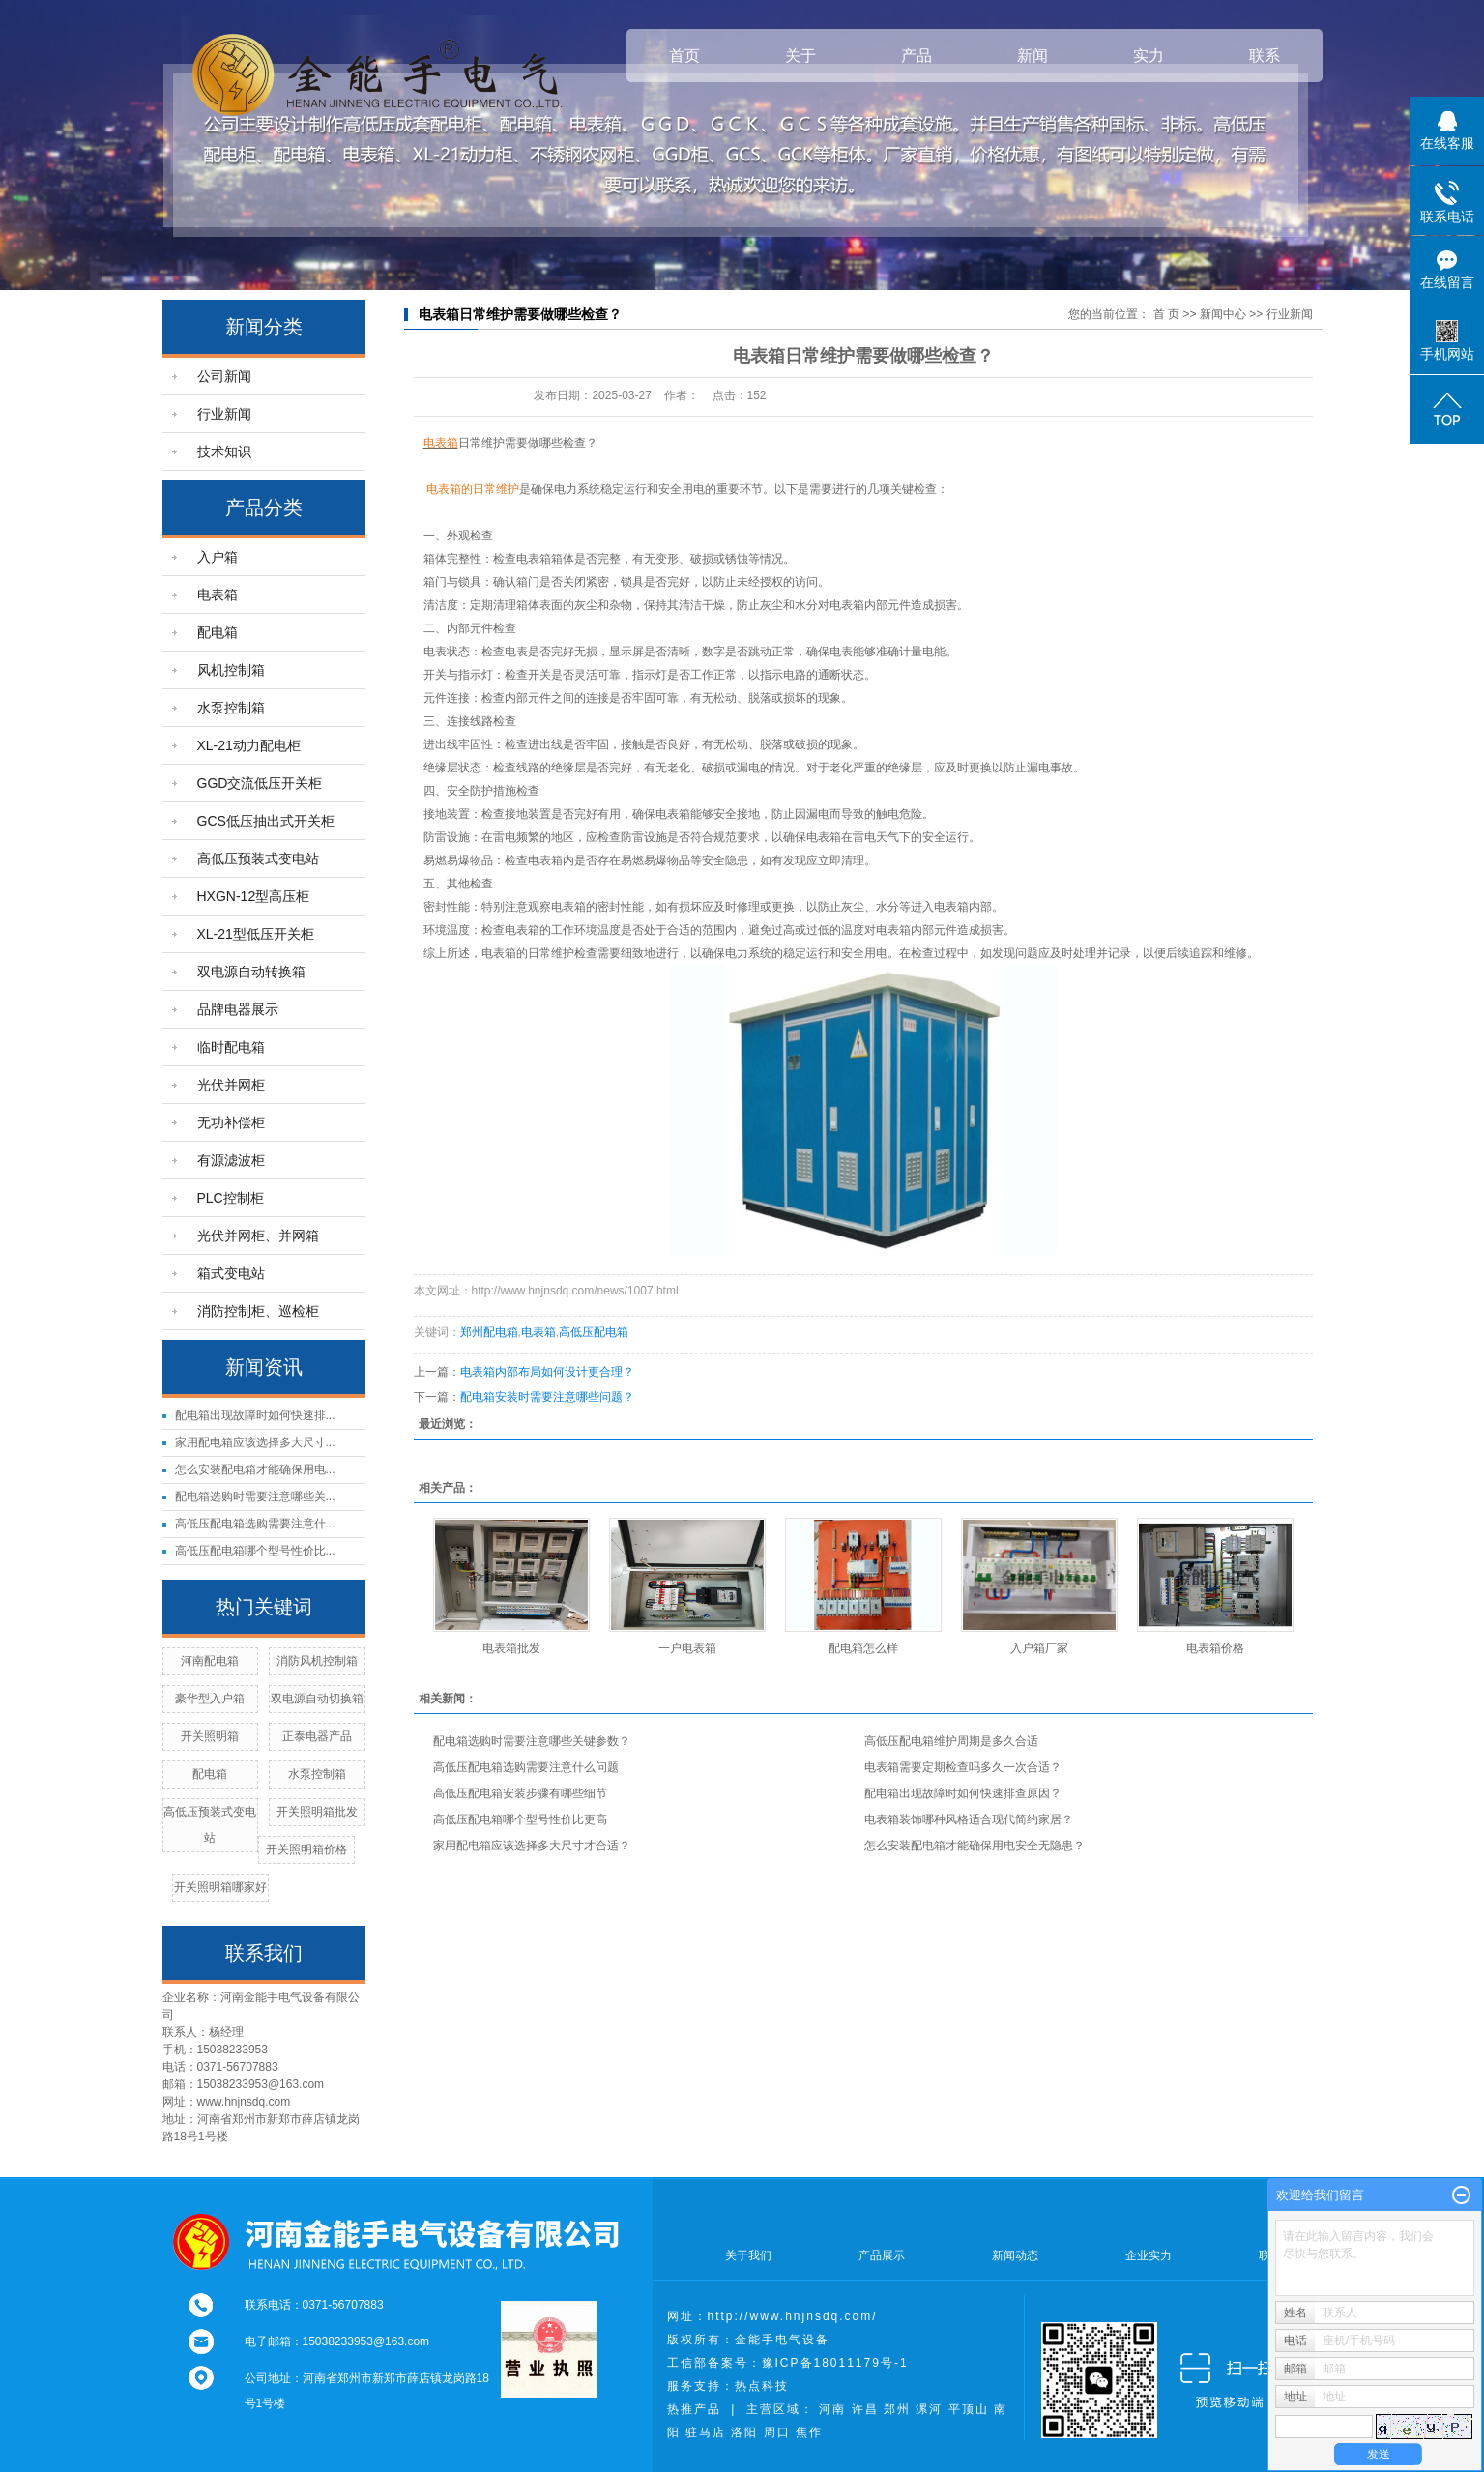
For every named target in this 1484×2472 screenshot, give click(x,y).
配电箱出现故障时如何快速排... (255, 1415)
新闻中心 (1223, 314)
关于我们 (748, 2255)
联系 (1264, 55)
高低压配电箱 (593, 1332)
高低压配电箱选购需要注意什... (255, 1523)
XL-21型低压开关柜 (255, 934)
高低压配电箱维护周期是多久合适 (951, 1741)
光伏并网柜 (231, 1084)
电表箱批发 (511, 1648)
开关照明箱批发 (317, 1811)
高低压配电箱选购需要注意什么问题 (526, 1767)
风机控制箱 (231, 670)
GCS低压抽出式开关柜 (266, 821)
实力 (1148, 55)
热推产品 (694, 2409)
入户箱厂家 (1039, 1648)
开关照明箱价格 (306, 1849)
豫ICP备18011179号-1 (835, 2363)
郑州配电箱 (489, 1332)
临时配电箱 (231, 1047)
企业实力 (1148, 2255)
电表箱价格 (1215, 1648)
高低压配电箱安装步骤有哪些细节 (520, 1793)
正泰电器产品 (317, 1736)
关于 (800, 55)
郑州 (897, 2409)
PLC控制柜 (230, 1198)
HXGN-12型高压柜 (253, 896)
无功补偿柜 (231, 1122)
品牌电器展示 (237, 1009)
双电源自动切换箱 (317, 1698)
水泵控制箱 (231, 707)
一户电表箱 (687, 1648)
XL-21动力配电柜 (249, 745)
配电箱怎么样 (863, 1648)
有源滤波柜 (231, 1160)
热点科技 (762, 2386)
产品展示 (881, 2255)
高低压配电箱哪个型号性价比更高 (520, 1819)
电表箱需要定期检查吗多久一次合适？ (963, 1767)
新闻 (1032, 55)
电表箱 (217, 594)
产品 (916, 55)
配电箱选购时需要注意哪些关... (255, 1496)
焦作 (809, 2432)
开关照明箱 (210, 1736)
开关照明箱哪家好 (220, 1887)
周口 (777, 2432)
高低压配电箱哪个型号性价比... (255, 1550)
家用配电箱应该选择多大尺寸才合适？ (531, 1845)
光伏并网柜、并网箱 (258, 1235)
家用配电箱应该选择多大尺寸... (255, 1442)
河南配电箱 (210, 1661)
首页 (684, 55)
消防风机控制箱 (317, 1661)
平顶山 (968, 2409)
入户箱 (217, 557)
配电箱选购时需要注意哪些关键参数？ (531, 1741)
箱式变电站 (231, 1273)
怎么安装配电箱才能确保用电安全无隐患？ (974, 1845)
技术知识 (224, 451)
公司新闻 (224, 376)
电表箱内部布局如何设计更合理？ (547, 1372)
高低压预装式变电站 (258, 858)
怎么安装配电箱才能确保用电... (255, 1469)
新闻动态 (1015, 2255)
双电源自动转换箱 (251, 971)
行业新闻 (224, 414)
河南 (832, 2409)
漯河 (929, 2409)
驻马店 (705, 2432)
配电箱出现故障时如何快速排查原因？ (963, 1793)
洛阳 (744, 2432)
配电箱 (217, 632)
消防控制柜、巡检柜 (258, 1311)
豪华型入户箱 (210, 1698)
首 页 (1166, 314)
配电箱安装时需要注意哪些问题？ (547, 1397)
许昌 (865, 2409)
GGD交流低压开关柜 (260, 783)
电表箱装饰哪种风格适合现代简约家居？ (968, 1819)
